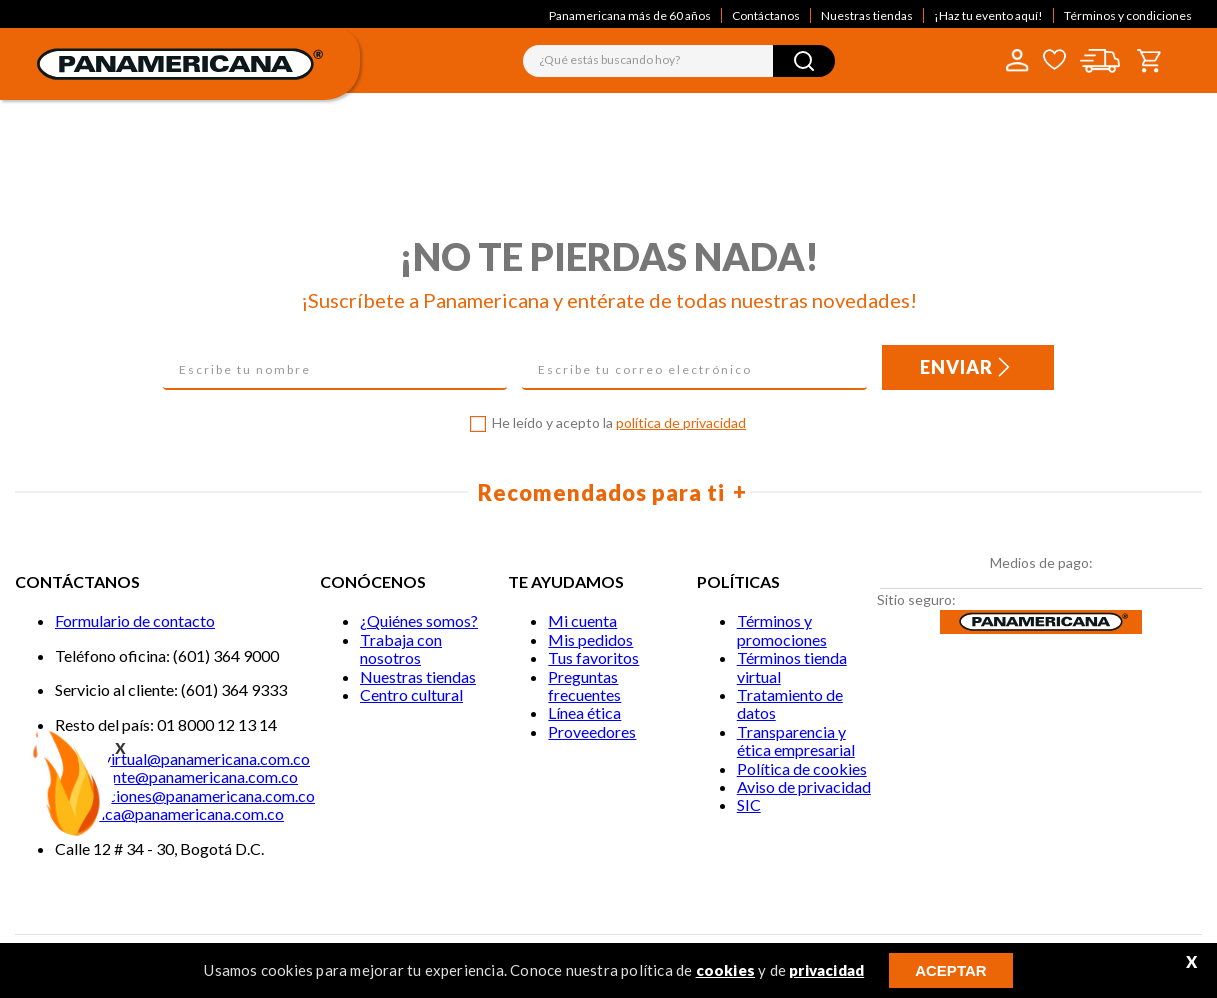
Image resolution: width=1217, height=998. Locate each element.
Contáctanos (766, 15)
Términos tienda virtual (792, 666)
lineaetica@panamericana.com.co (169, 813)
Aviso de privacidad (804, 786)
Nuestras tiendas (867, 15)
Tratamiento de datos (790, 703)
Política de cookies (802, 768)
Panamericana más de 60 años (630, 15)
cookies (725, 970)
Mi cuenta (582, 620)
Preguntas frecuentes (584, 685)
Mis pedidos (590, 639)
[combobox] (679, 61)
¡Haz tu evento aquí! (988, 15)
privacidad (826, 970)
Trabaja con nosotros (401, 648)
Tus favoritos (593, 657)
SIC (749, 804)
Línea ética (584, 712)
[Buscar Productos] (804, 61)
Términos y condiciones (1128, 15)
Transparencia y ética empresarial (796, 740)
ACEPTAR (950, 970)
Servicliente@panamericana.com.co (176, 776)
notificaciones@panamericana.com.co (185, 795)
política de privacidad (681, 422)
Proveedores (592, 731)
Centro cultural (411, 694)
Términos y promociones (782, 629)
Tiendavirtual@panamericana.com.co (182, 758)
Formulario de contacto (135, 620)
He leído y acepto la (619, 423)
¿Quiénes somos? (419, 620)
